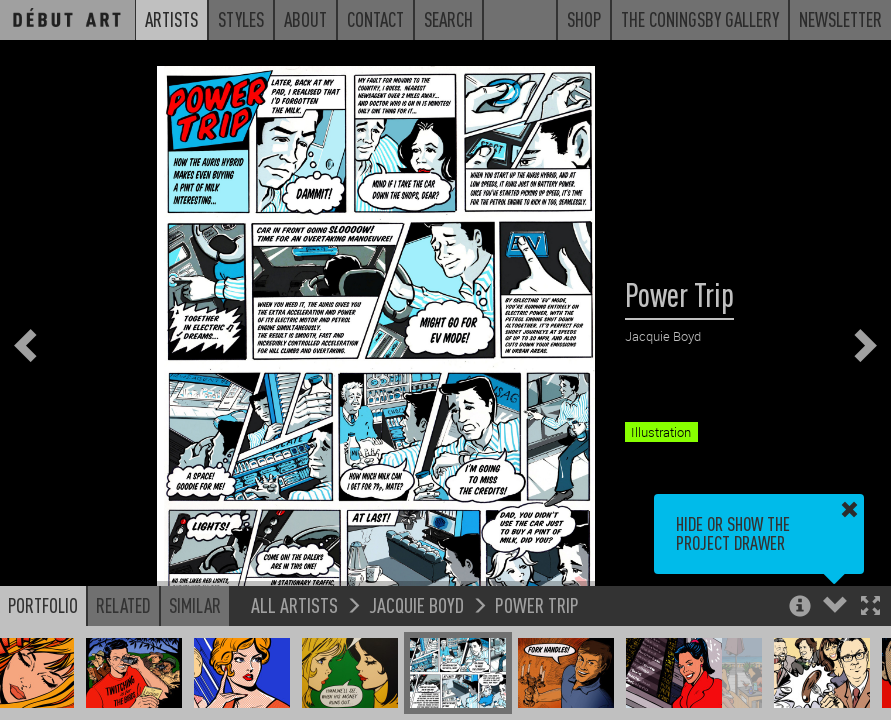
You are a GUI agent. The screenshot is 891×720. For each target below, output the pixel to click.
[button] (870, 607)
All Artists (294, 604)
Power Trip (537, 604)
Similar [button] (195, 605)
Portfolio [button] (43, 605)
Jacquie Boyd (416, 604)
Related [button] (123, 605)
